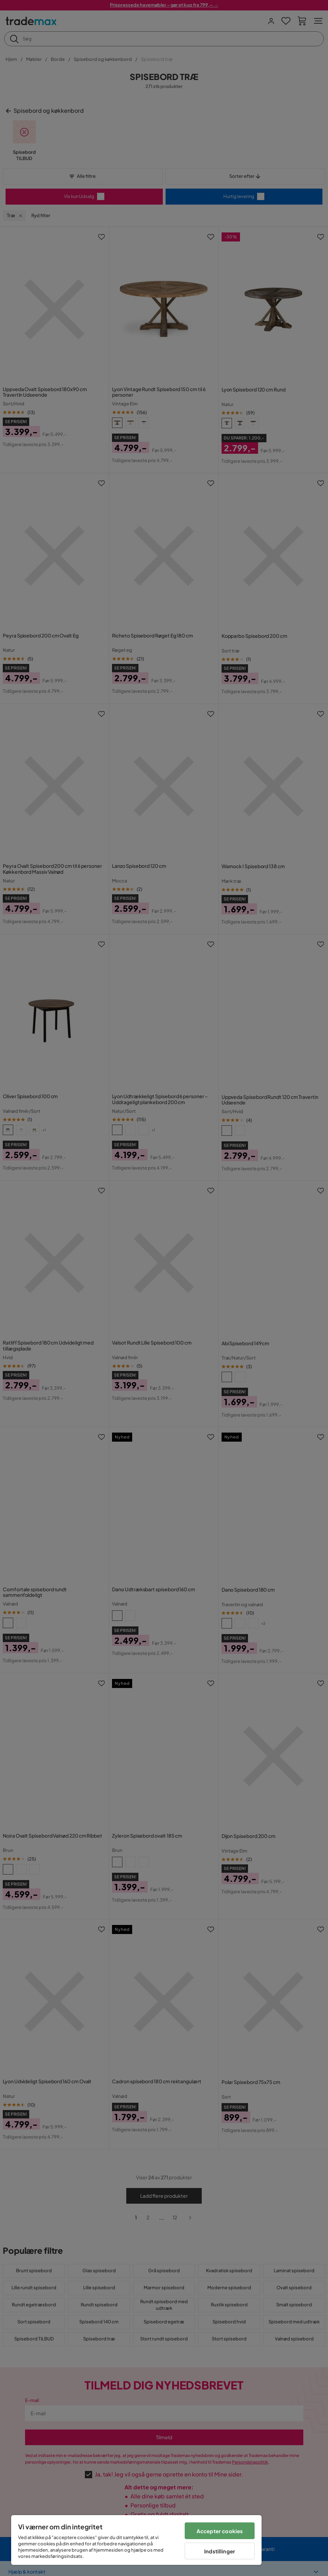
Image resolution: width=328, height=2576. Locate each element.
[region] (136, 2540)
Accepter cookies (220, 2531)
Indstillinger (219, 2551)
